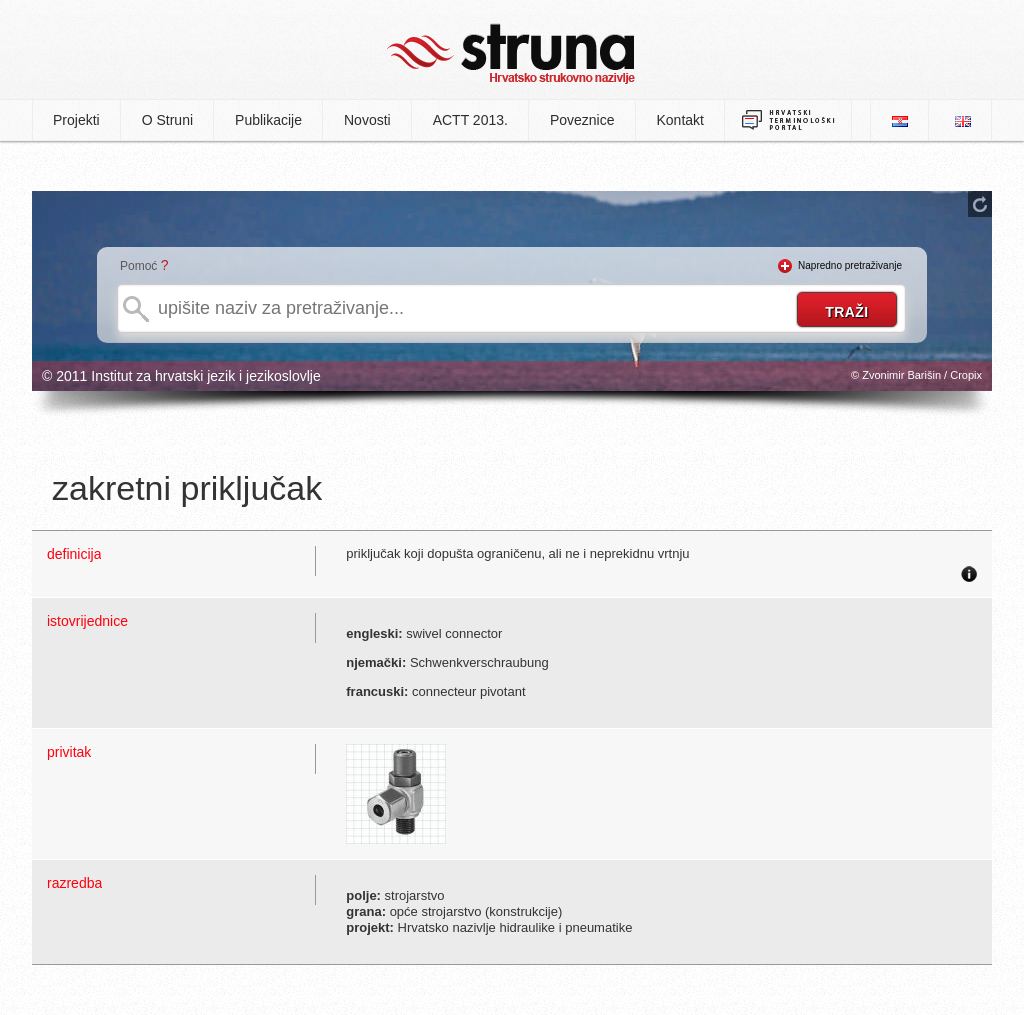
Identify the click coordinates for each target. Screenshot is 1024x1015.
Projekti (76, 120)
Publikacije (268, 120)
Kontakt (680, 120)
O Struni (167, 120)
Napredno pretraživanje (850, 265)
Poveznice (582, 120)
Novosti (367, 120)
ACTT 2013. (470, 120)
